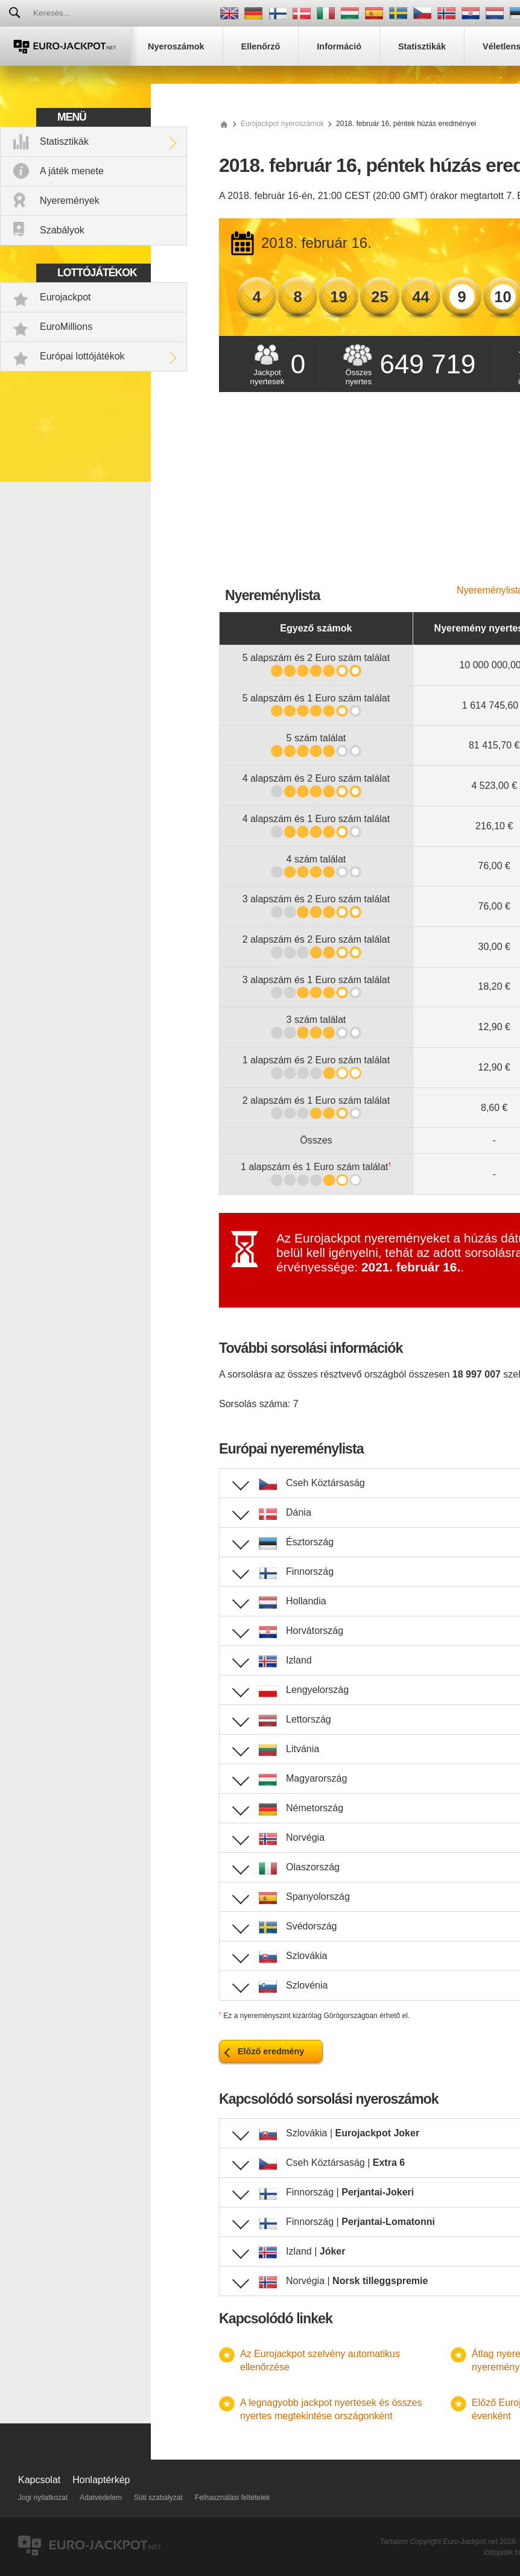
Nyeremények (70, 200)
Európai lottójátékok (82, 356)
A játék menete (72, 171)
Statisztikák (64, 141)
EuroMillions (66, 326)
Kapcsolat (39, 2480)
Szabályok (62, 230)
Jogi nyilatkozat (43, 2497)
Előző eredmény (271, 2051)
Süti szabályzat (158, 2497)
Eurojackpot (65, 297)
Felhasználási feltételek (232, 2497)
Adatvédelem (101, 2497)
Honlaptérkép (101, 2480)
